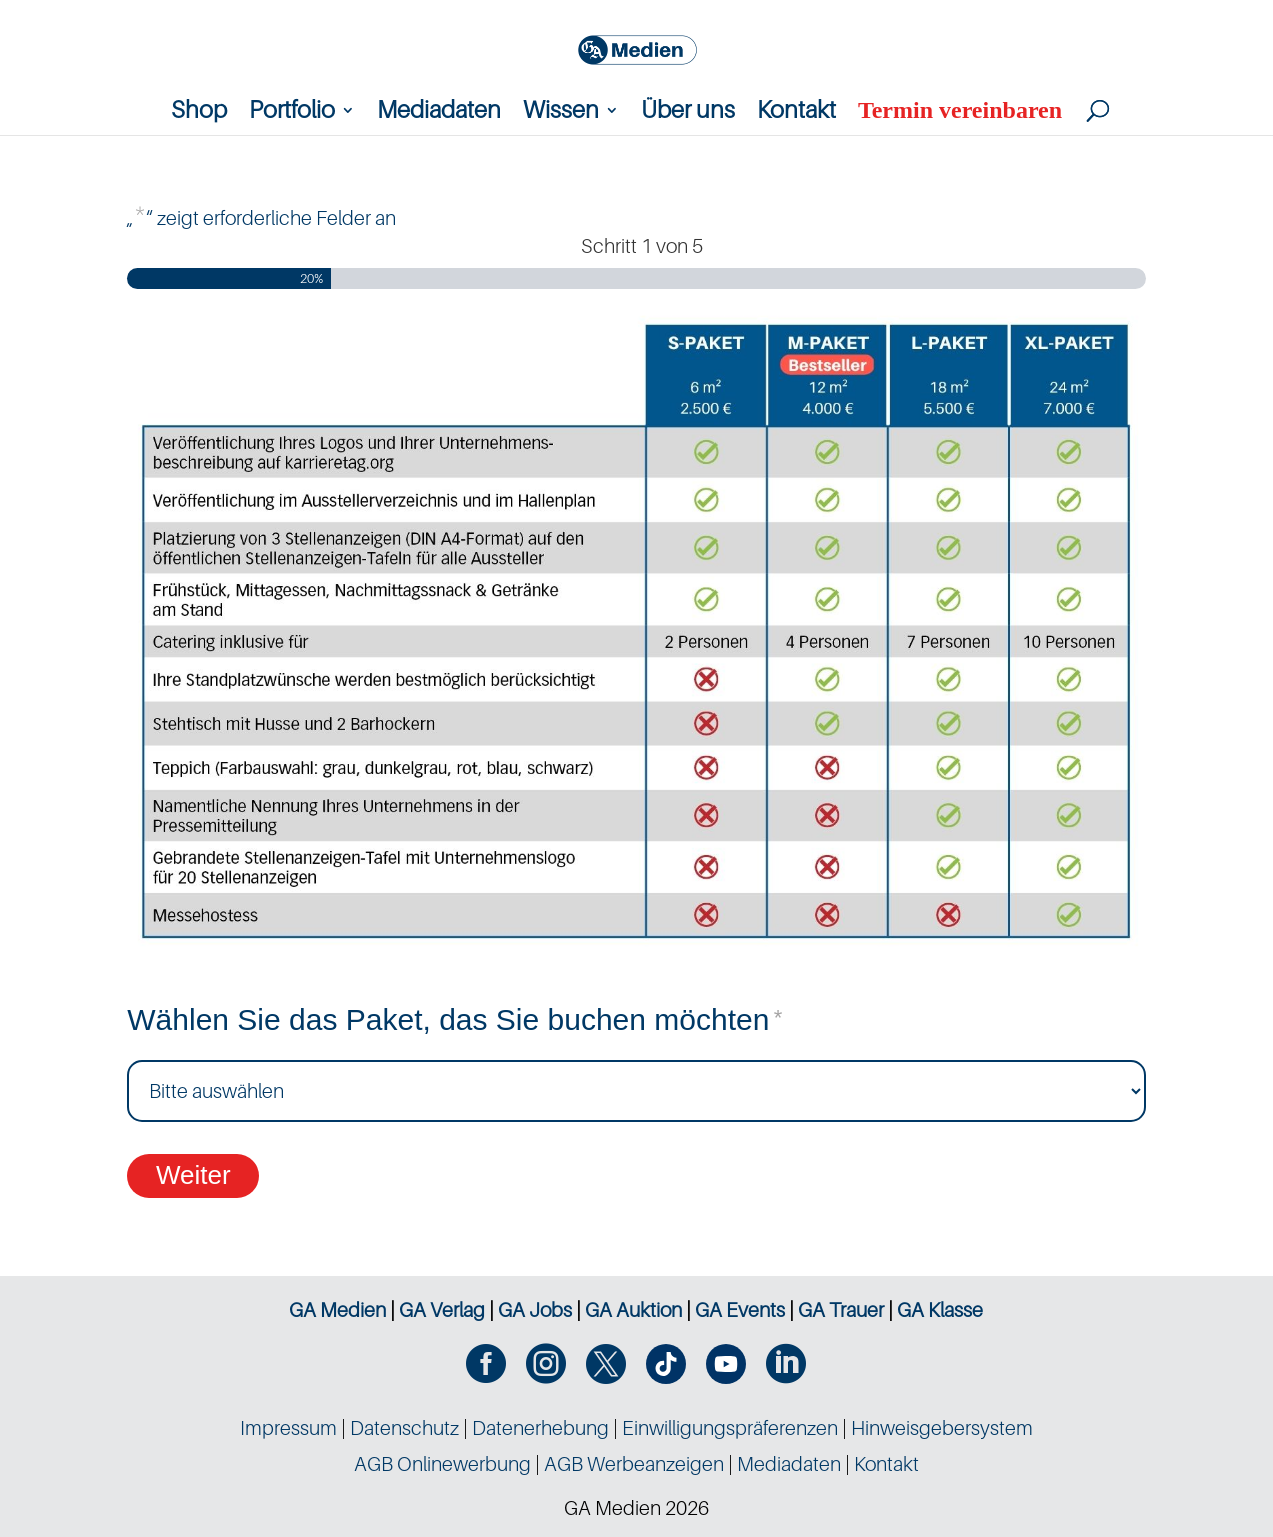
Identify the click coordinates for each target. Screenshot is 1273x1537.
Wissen (561, 113)
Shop (199, 113)
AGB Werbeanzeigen (634, 1464)
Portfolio (292, 113)
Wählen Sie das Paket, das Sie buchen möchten (454, 1021)
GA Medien (337, 1310)
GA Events (740, 1310)
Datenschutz (404, 1428)
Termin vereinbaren (960, 113)
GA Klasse (940, 1310)
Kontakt (796, 113)
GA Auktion (633, 1310)
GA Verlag (442, 1310)
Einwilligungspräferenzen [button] (730, 1428)
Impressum (288, 1428)
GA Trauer (841, 1310)
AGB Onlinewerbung (442, 1464)
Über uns (688, 113)
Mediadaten (439, 113)
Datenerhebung (540, 1428)
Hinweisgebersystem (942, 1428)
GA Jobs (535, 1310)
